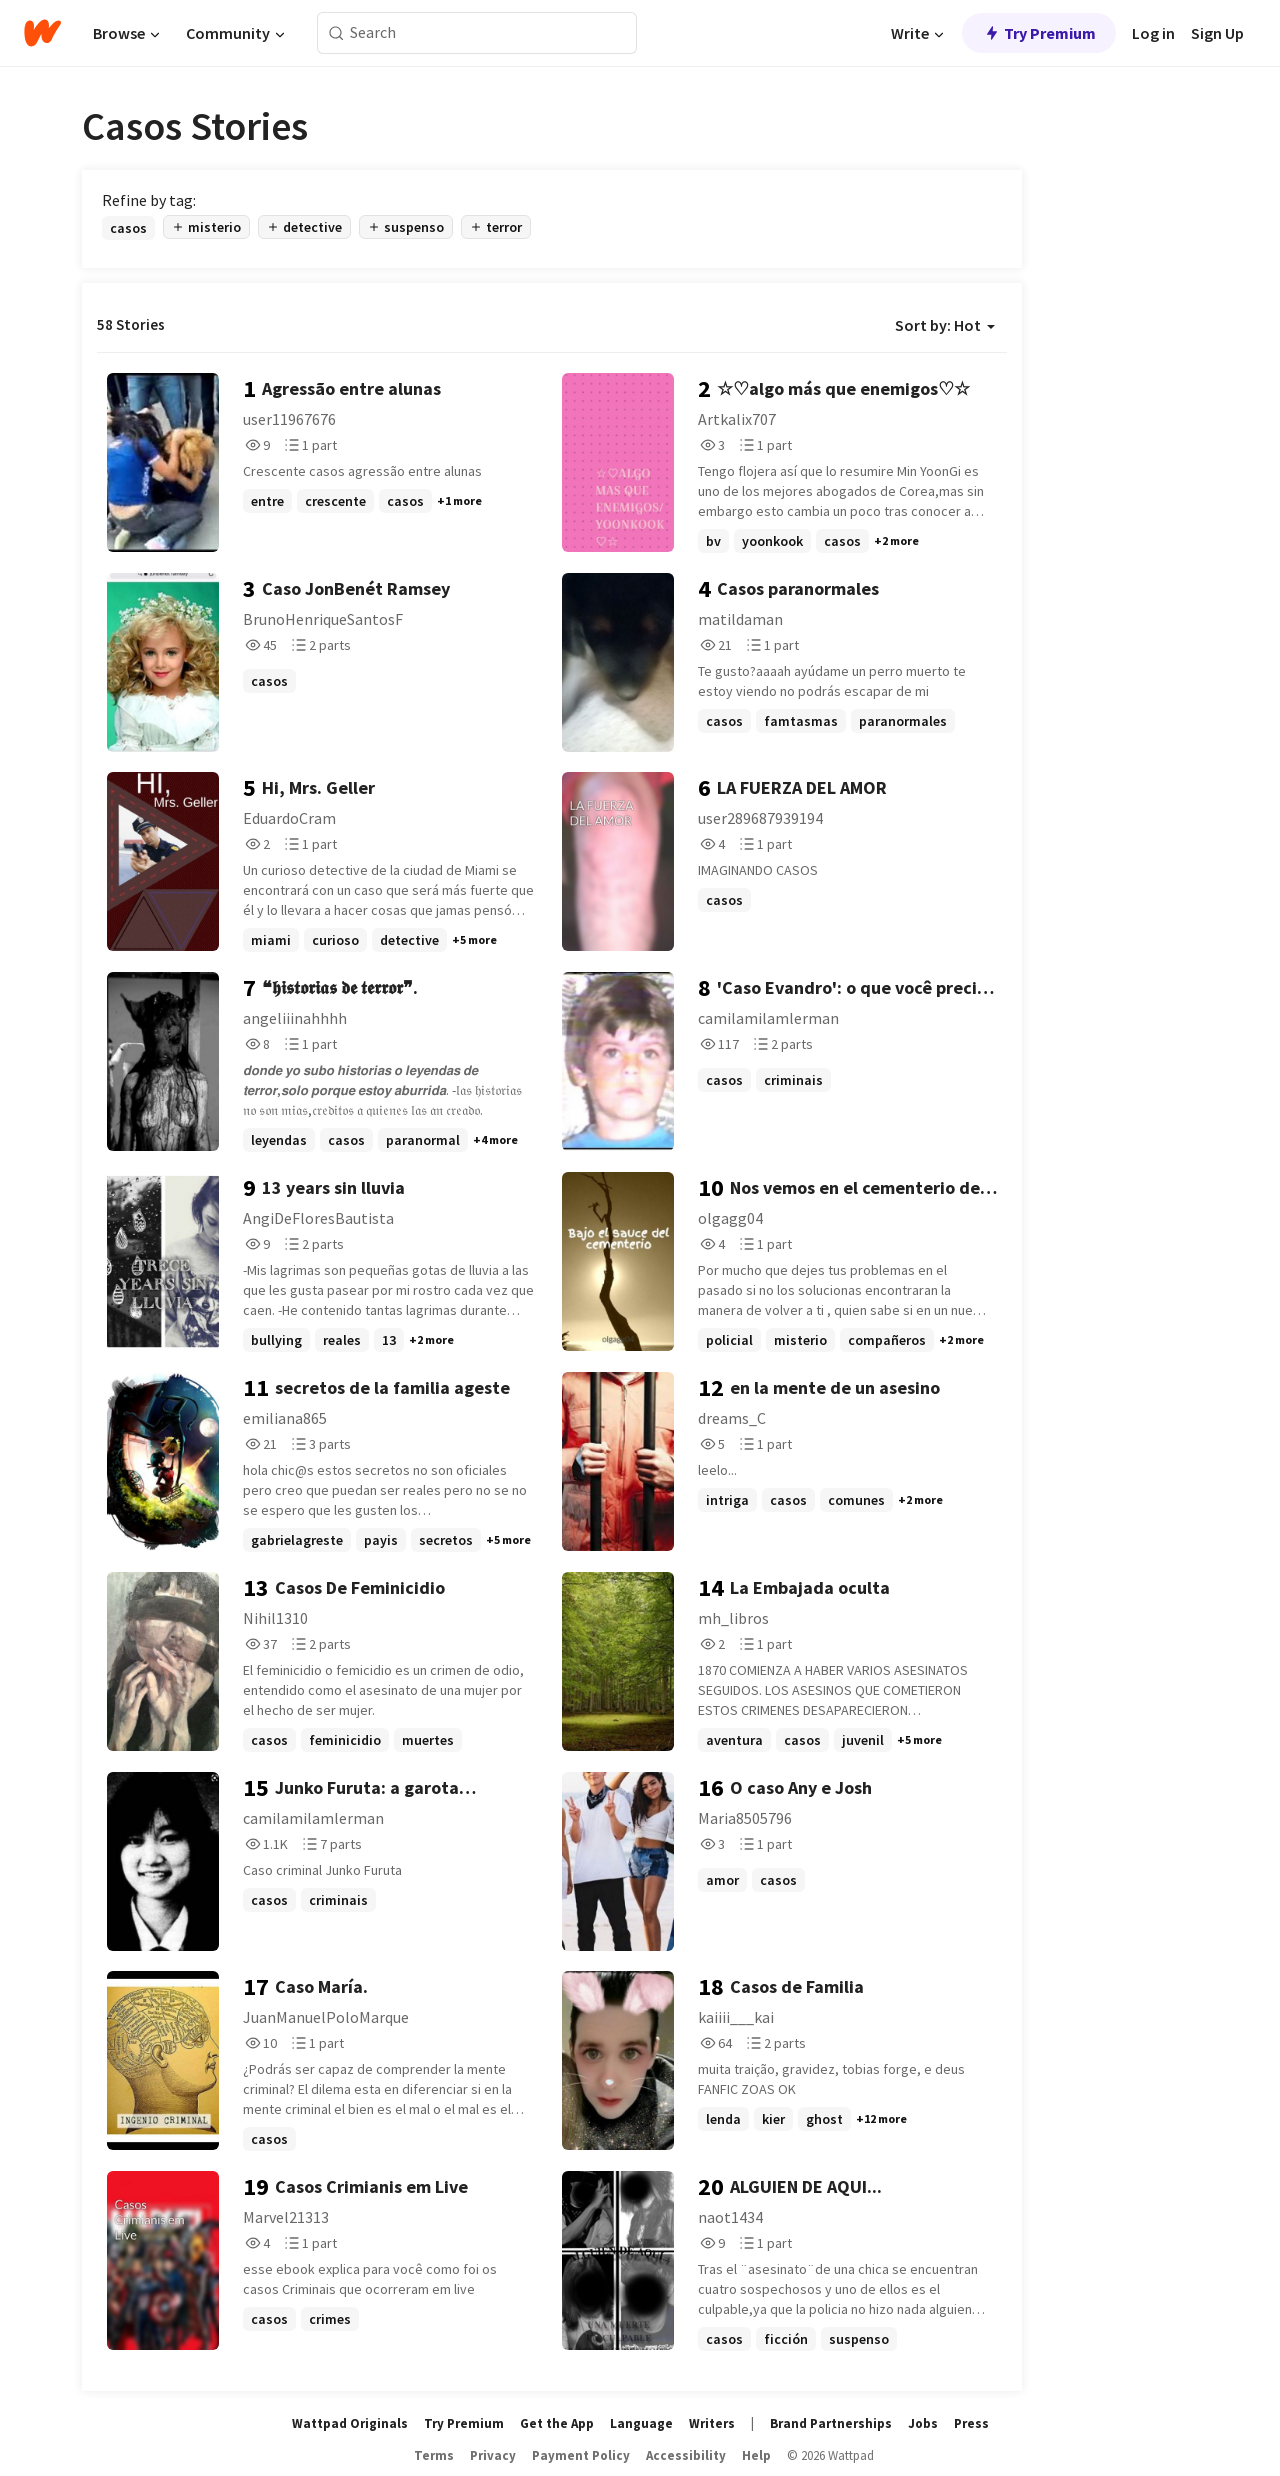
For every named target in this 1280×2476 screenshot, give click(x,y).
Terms (434, 2455)
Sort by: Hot (945, 325)
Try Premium (1039, 33)
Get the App (557, 2423)
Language (641, 2423)
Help (756, 2455)
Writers (712, 2423)
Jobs (923, 2423)
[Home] (42, 33)
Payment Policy (581, 2455)
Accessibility (686, 2455)
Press (971, 2423)
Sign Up (1217, 33)
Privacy (493, 2455)
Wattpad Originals (350, 2423)
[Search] (336, 33)
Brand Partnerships (831, 2423)
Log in (1153, 33)
